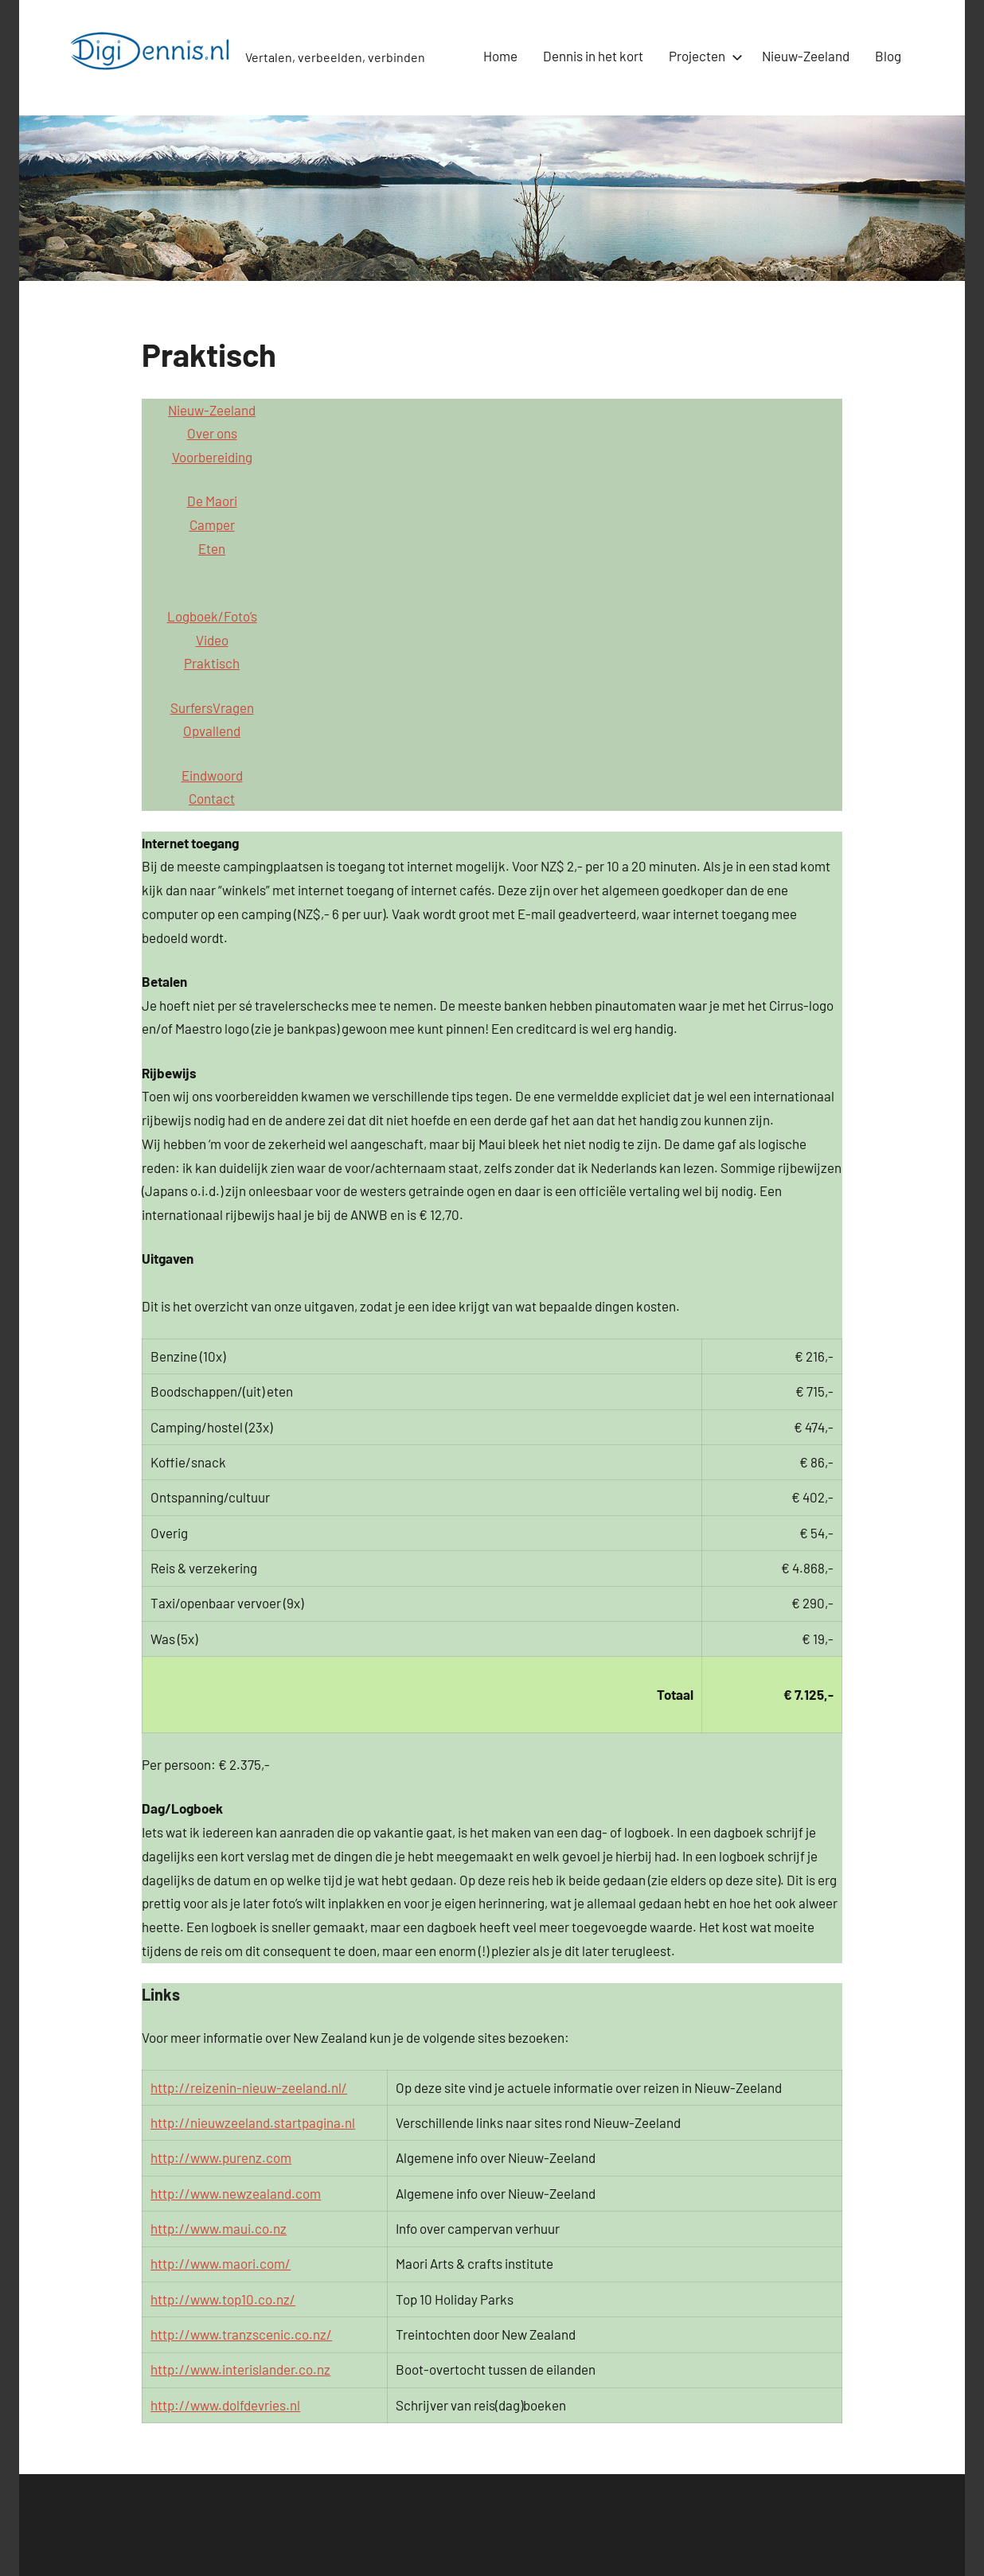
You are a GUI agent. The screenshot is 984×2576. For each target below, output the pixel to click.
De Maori (212, 501)
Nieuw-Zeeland (805, 56)
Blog (888, 56)
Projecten (702, 56)
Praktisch (212, 663)
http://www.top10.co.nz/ (222, 2299)
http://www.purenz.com (220, 2157)
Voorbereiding (212, 457)
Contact (212, 798)
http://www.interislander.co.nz (240, 2369)
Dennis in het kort (593, 56)
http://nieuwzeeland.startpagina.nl (252, 2122)
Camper (212, 524)
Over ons (212, 433)
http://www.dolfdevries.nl (225, 2405)
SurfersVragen (212, 707)
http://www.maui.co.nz (218, 2228)
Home (500, 56)
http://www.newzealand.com (235, 2193)
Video (212, 640)
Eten (211, 548)
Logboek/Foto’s (212, 616)
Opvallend (211, 731)
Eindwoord (212, 775)
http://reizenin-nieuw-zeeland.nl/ (248, 2087)
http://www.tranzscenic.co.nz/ (241, 2334)
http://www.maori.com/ (220, 2263)
